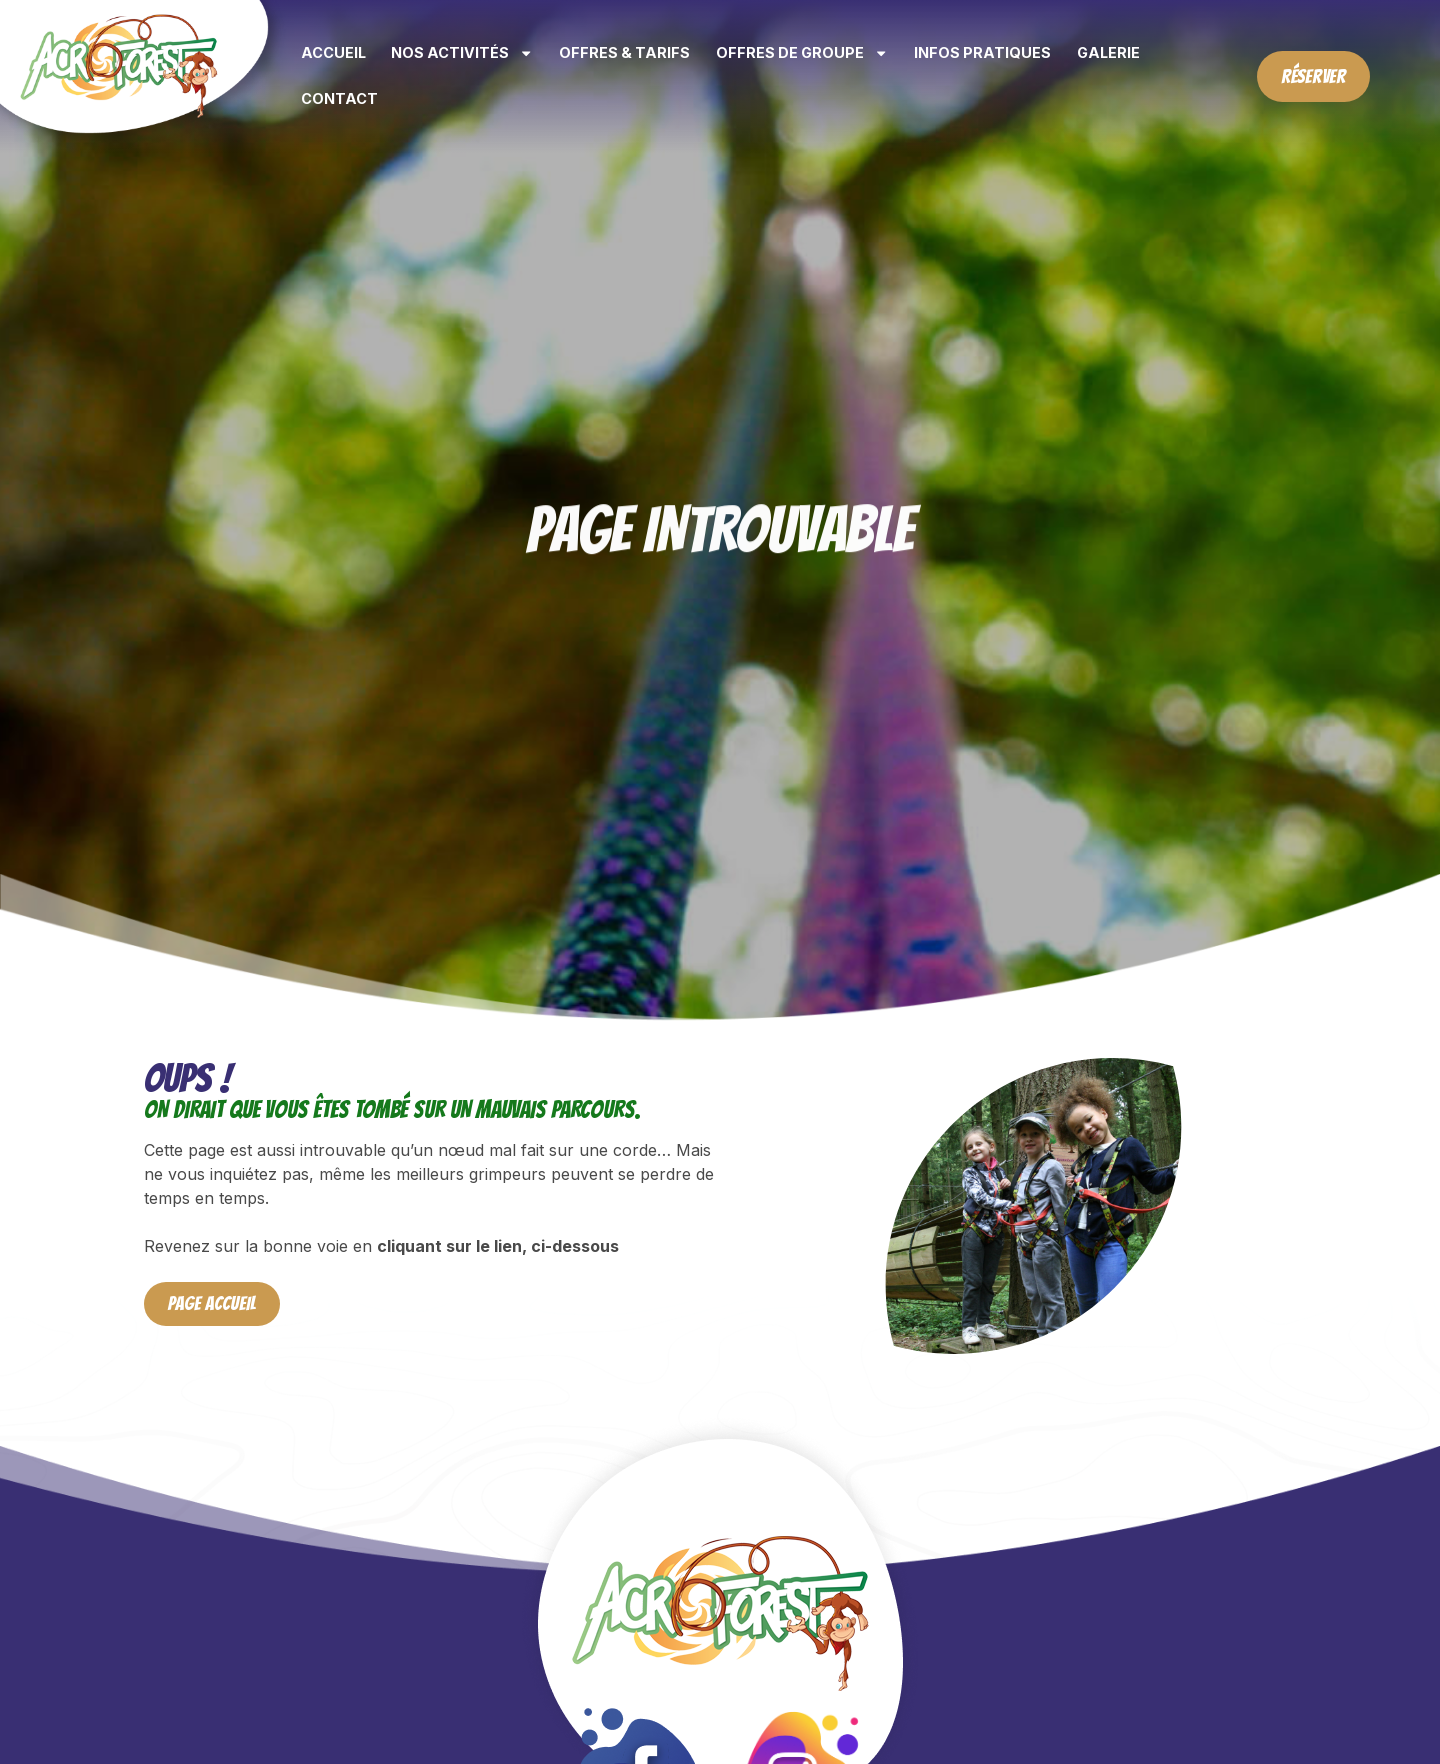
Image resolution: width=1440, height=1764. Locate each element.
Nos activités (462, 53)
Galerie (1108, 52)
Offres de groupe (802, 53)
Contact (339, 98)
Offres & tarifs (624, 52)
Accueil (333, 52)
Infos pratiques (982, 52)
